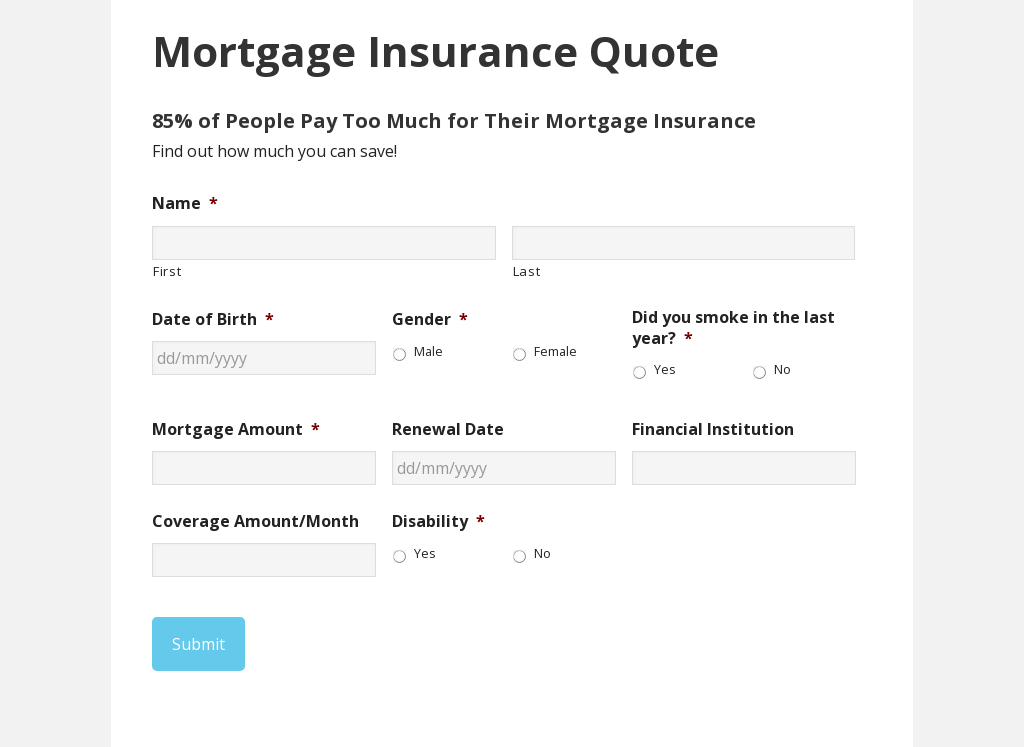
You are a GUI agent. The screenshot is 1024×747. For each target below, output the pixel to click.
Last (527, 271)
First (167, 271)
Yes (665, 369)
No (782, 369)
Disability (438, 521)
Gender (430, 319)
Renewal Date (448, 429)
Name (185, 203)
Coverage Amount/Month (255, 521)
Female (555, 351)
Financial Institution (713, 429)
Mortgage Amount (236, 429)
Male (428, 351)
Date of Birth (213, 319)
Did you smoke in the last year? (733, 328)
